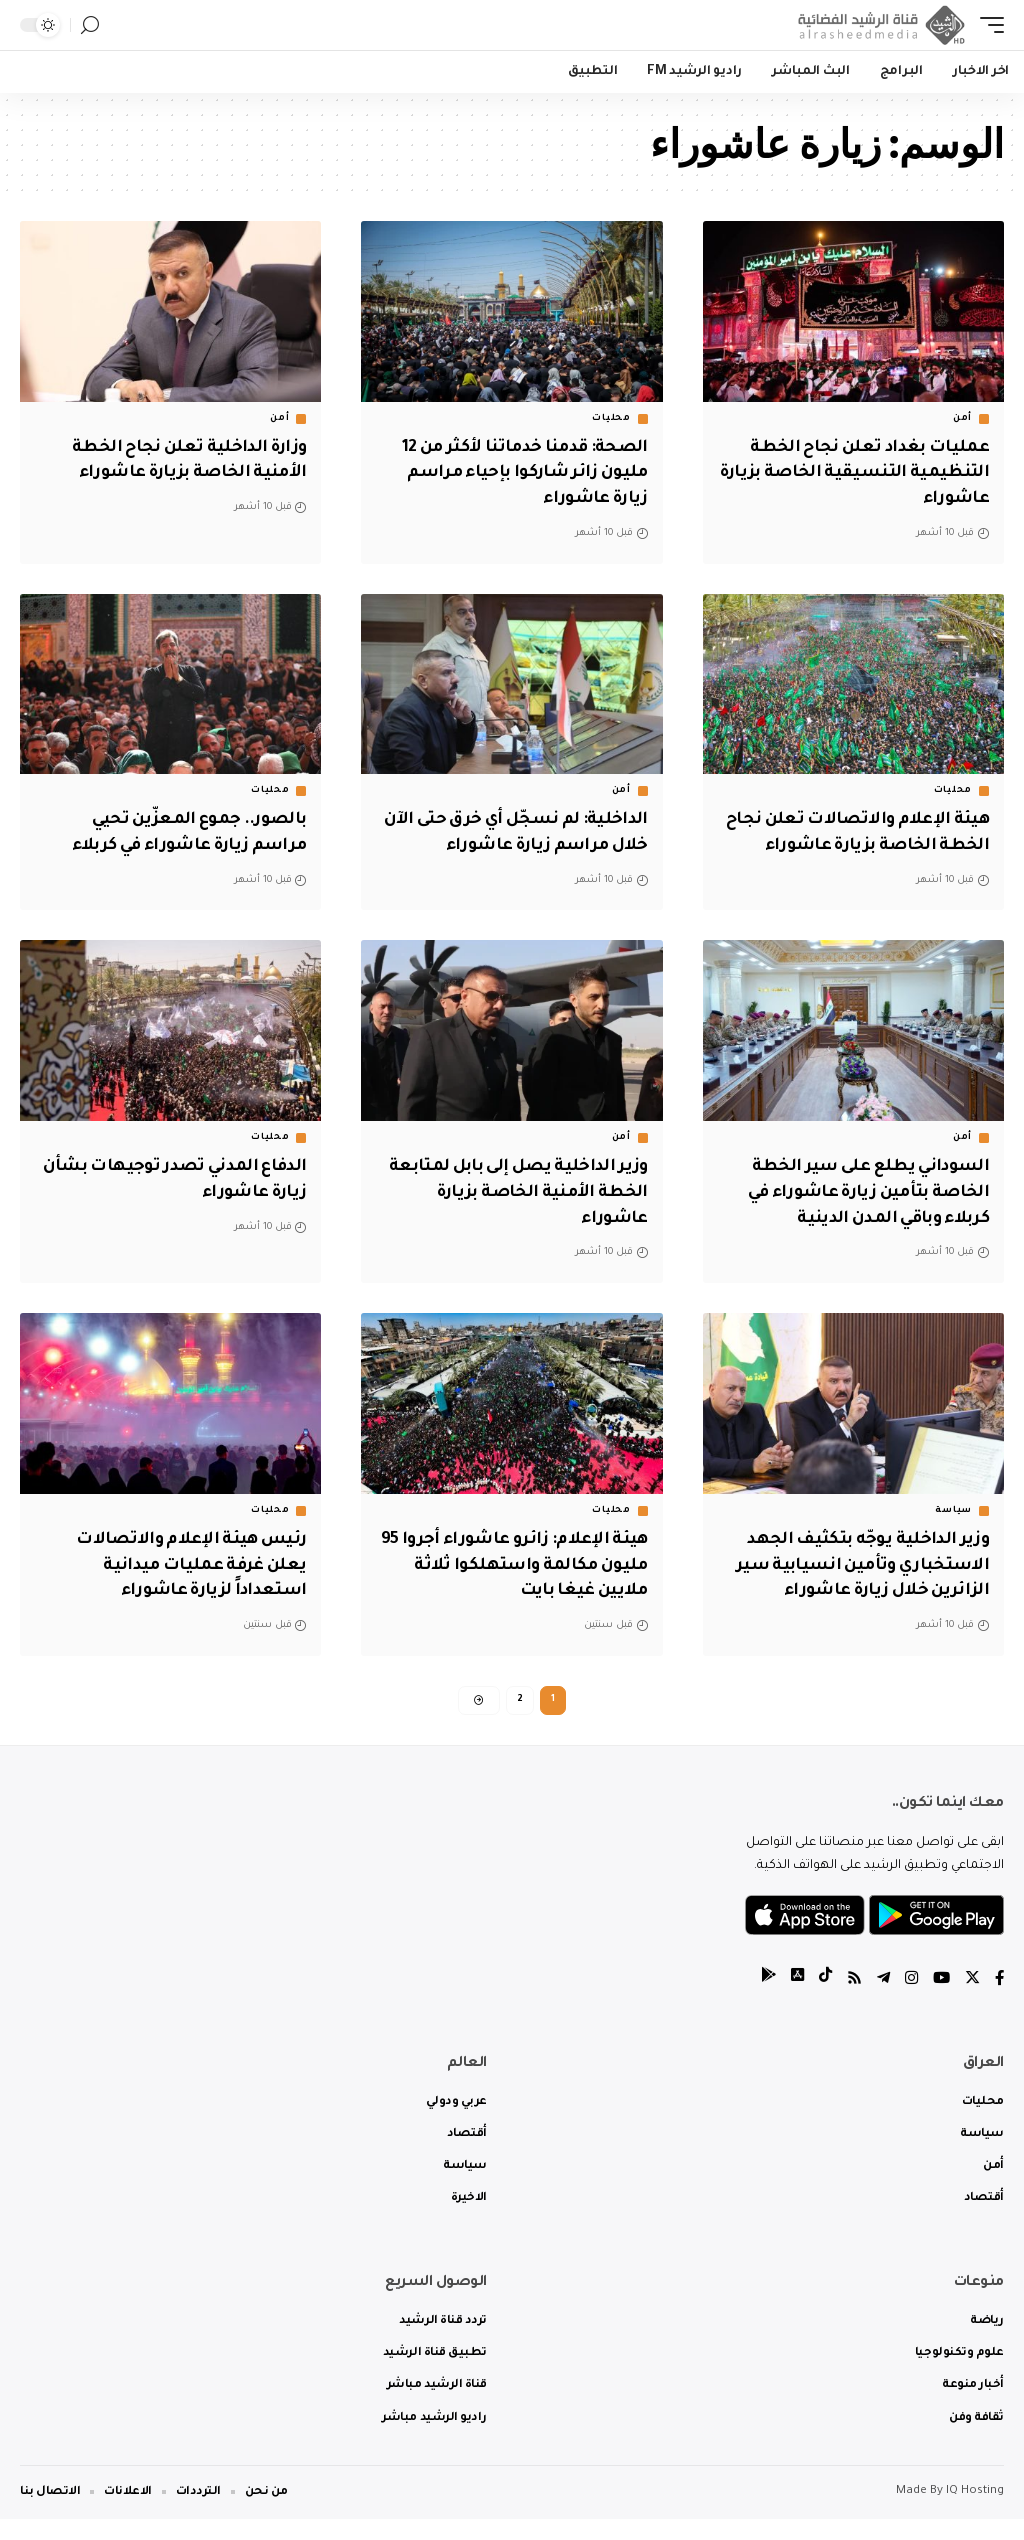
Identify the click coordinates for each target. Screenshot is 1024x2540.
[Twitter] (971, 2000)
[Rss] (849, 2000)
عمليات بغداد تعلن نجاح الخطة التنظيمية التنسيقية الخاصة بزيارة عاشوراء (862, 472)
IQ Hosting (975, 2512)
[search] (90, 25)
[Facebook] (999, 2000)
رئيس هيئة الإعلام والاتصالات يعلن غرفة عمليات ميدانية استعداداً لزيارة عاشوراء (187, 1581)
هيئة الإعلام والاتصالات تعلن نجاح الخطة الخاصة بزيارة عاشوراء (872, 841)
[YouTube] (939, 2000)
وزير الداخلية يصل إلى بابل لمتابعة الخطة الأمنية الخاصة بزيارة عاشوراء (526, 1211)
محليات (611, 419)
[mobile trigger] (987, 25)
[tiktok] (819, 2000)
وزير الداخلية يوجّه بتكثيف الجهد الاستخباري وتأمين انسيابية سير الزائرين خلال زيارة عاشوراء (857, 1581)
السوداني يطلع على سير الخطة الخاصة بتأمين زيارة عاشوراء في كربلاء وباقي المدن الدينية (861, 1211)
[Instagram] (908, 2000)
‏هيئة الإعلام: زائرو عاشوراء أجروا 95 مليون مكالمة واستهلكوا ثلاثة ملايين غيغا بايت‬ (514, 1581)
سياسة (953, 1528)
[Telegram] (879, 2000)
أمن (962, 419)
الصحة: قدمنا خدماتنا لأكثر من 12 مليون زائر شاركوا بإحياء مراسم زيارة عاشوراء (519, 472)
